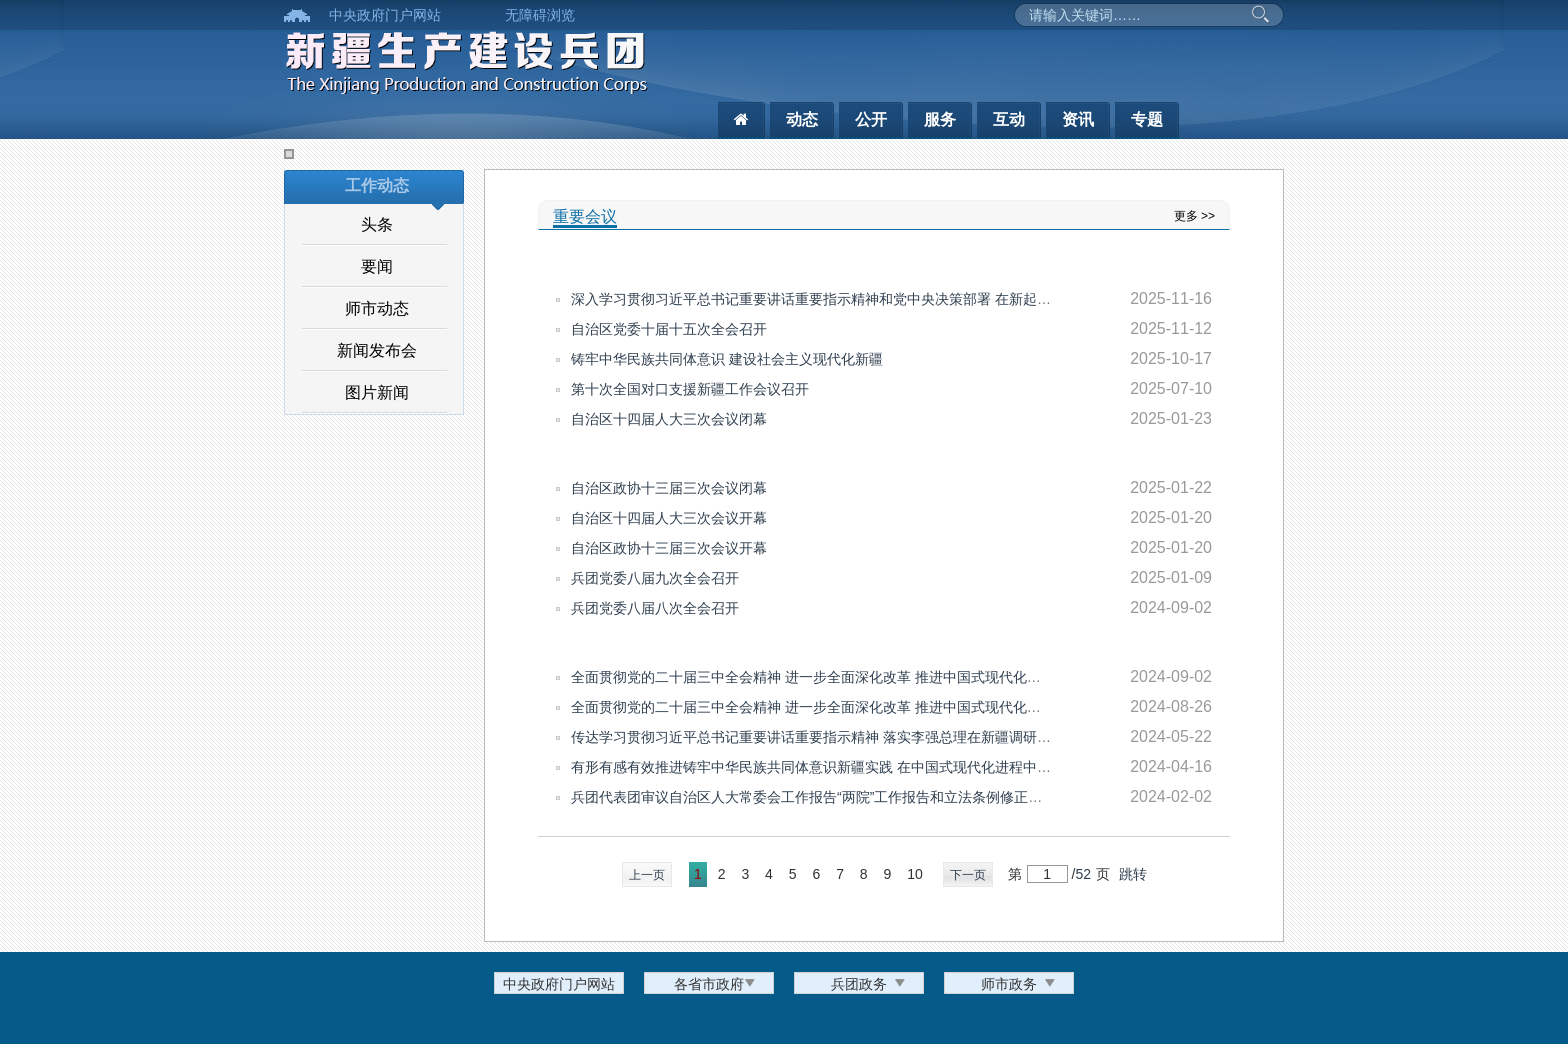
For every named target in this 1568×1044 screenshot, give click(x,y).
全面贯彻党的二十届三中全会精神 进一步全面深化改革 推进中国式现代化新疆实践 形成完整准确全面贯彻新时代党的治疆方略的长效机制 (997, 707)
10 (915, 874)
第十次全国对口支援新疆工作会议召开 (690, 389)
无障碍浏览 (540, 15)
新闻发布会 (377, 350)
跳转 (1133, 874)
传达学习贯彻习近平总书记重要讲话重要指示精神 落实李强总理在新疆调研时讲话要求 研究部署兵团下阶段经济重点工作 (946, 737)
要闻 (377, 266)
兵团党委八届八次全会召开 (655, 608)
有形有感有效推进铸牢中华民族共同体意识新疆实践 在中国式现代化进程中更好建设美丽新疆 (860, 767)
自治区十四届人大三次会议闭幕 (669, 419)
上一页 (647, 875)
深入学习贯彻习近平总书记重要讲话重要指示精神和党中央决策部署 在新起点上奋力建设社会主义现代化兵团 (909, 299)
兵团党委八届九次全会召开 (655, 578)
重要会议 (585, 216)
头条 (377, 224)
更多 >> (1194, 216)
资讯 (1078, 119)
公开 (871, 119)
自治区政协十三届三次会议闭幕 (669, 488)
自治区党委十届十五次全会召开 (669, 329)
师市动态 (377, 308)
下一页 (968, 875)
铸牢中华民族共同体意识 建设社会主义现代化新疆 (727, 359)
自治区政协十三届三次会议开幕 (669, 548)
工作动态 (377, 185)
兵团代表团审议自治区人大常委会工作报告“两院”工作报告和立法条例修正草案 (813, 797)
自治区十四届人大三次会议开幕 (669, 518)
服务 (940, 119)
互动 (1009, 119)
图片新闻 (377, 392)
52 (1083, 874)
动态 (802, 119)
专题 (1147, 119)
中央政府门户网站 (385, 15)
